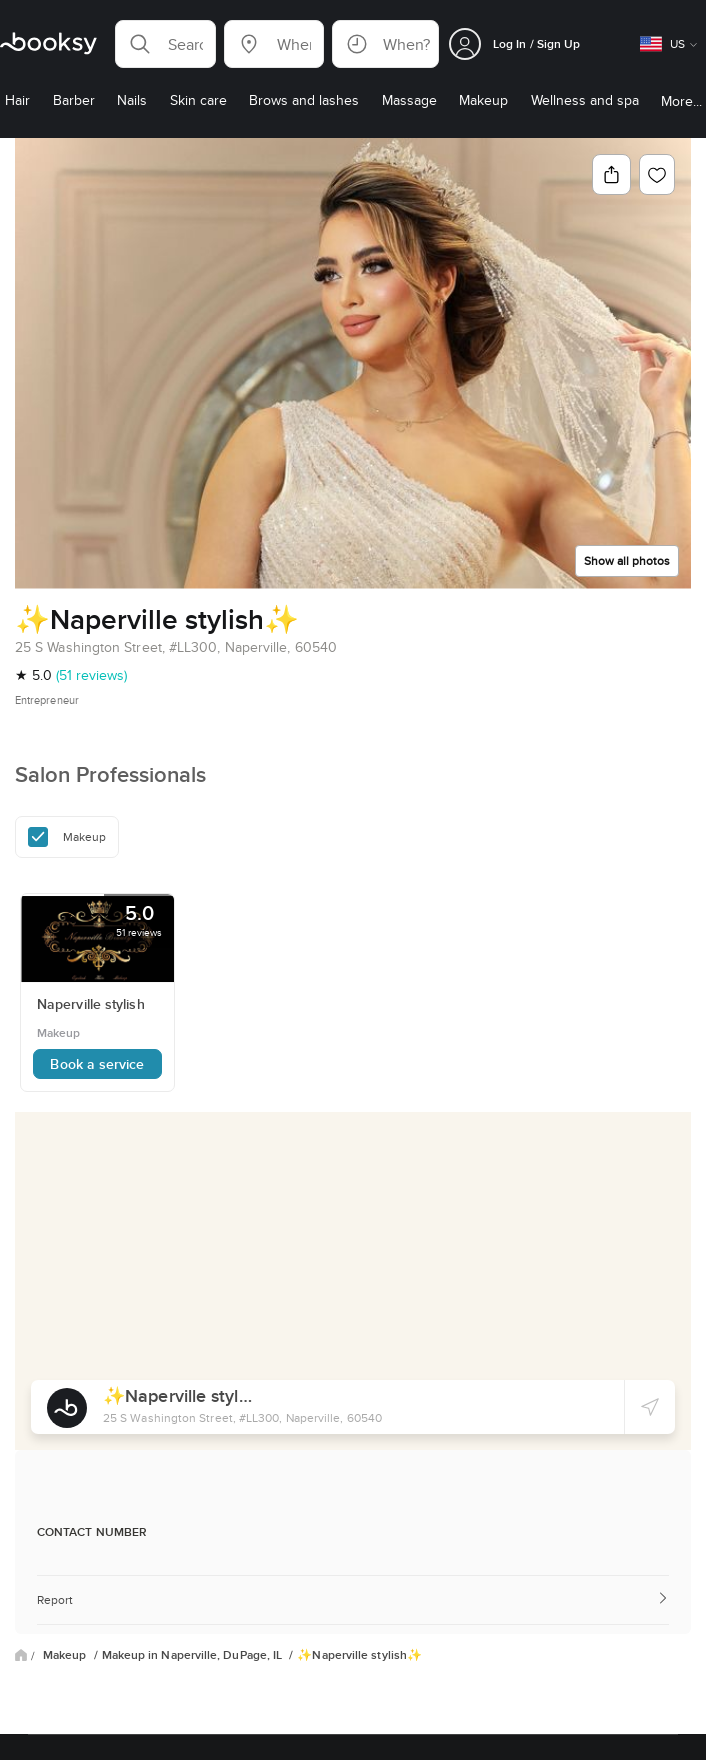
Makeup (66, 1655)
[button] (165, 44)
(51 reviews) (91, 675)
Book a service (97, 1064)
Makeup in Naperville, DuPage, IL (194, 1655)
